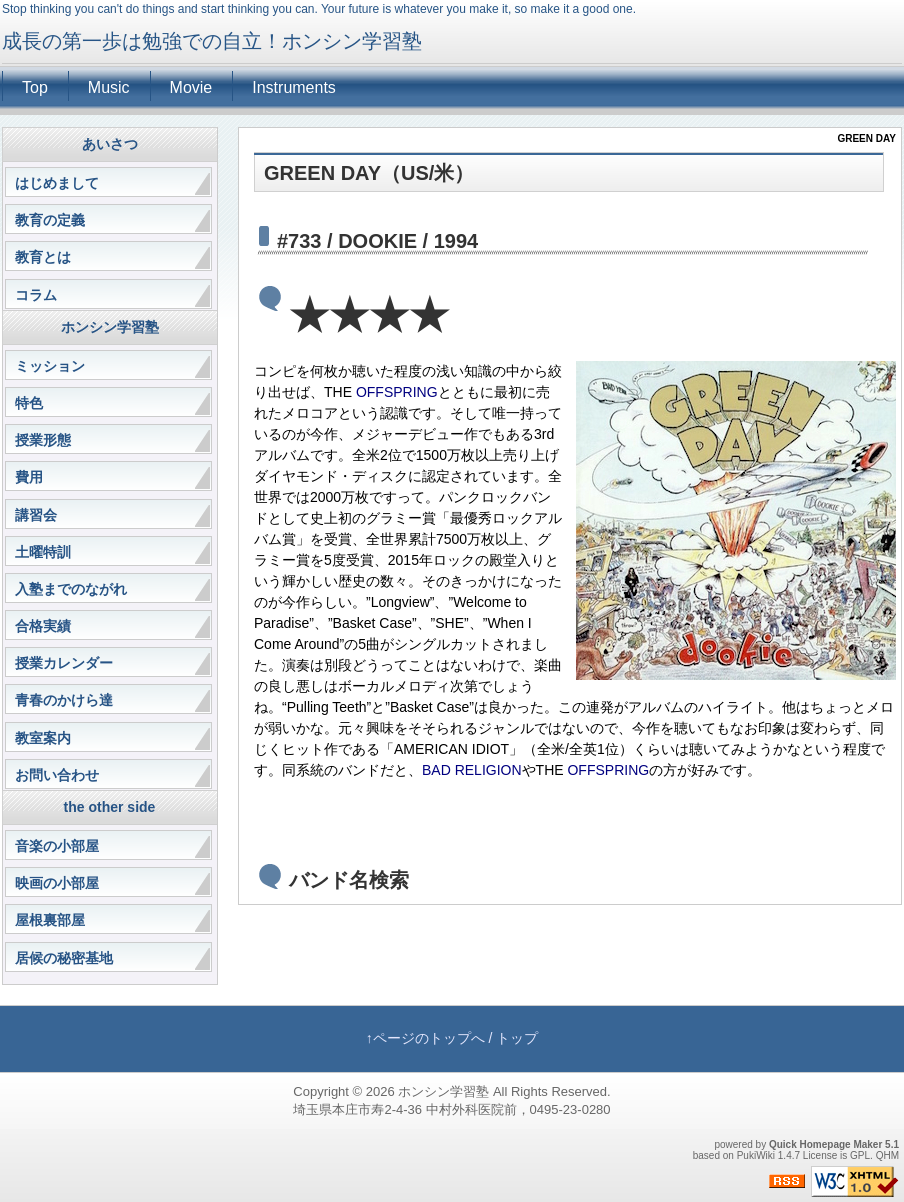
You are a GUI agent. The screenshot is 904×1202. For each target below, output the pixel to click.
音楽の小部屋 (57, 846)
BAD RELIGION (472, 770)
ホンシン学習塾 (443, 1091)
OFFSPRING (397, 392)
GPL (860, 1155)
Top (35, 87)
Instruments (294, 87)
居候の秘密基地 (64, 958)
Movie (191, 87)
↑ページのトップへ (425, 1038)
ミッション (50, 366)
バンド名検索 (349, 880)
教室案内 (43, 738)
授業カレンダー (64, 663)
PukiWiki (756, 1155)
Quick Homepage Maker (825, 1144)
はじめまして (57, 183)
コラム (36, 295)
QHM (887, 1155)
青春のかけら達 (64, 700)
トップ (517, 1038)
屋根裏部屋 (50, 920)
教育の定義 (50, 220)
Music (109, 87)
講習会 (36, 515)
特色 (29, 403)
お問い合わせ (57, 775)
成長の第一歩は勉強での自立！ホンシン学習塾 (212, 41)
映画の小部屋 (57, 883)
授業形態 (43, 440)
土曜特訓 (43, 552)
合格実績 (43, 626)
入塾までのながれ (71, 589)
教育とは (43, 257)
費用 (29, 477)
